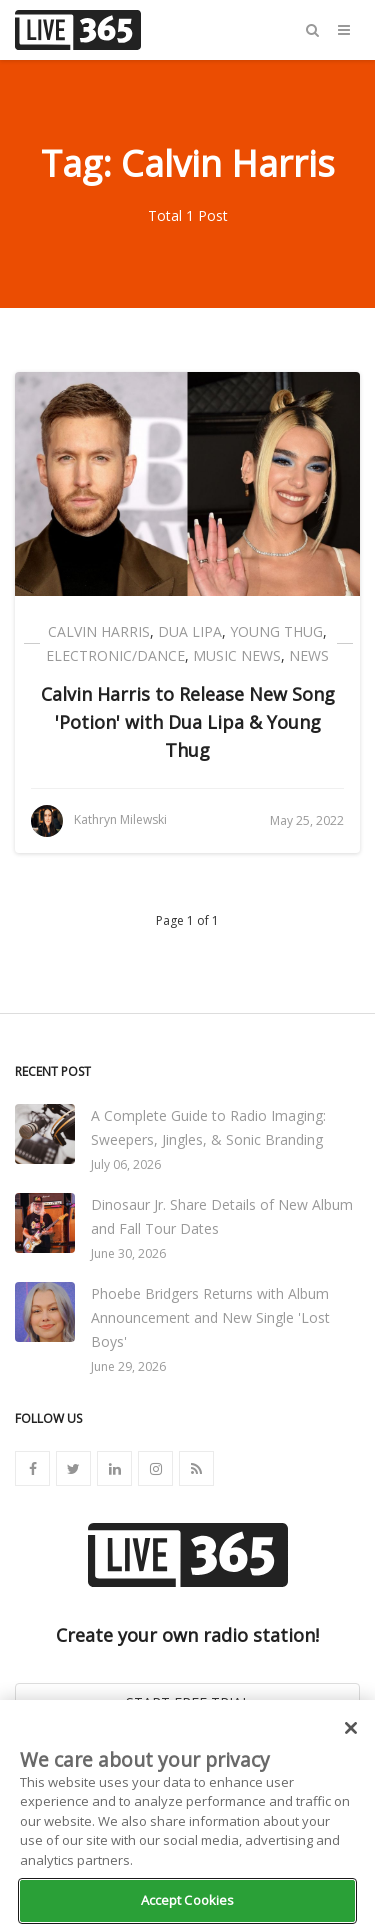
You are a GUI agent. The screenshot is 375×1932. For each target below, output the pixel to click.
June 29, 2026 (128, 1366)
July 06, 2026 (126, 1164)
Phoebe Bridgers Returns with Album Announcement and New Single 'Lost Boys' (210, 1317)
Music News (237, 655)
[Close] (351, 1728)
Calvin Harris (99, 631)
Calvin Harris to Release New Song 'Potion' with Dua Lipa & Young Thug (188, 722)
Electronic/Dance (115, 655)
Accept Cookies (188, 1900)
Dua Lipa (190, 631)
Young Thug (276, 631)
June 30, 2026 (128, 1253)
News (309, 655)
